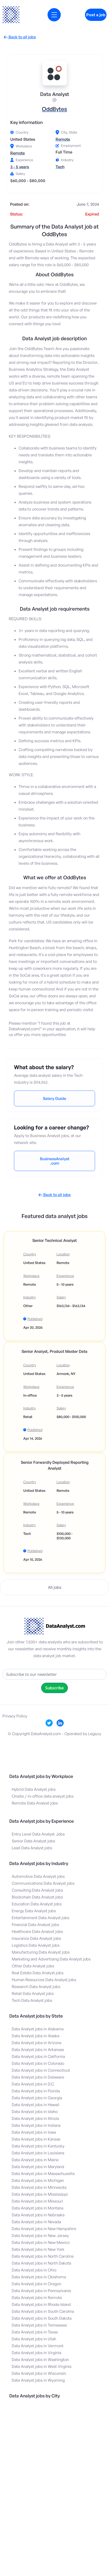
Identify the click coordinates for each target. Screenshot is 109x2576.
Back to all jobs (20, 37)
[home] (11, 14)
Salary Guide (54, 1098)
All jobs (54, 1587)
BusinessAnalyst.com (54, 1161)
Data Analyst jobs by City (34, 2395)
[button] (54, 14)
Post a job (95, 14)
